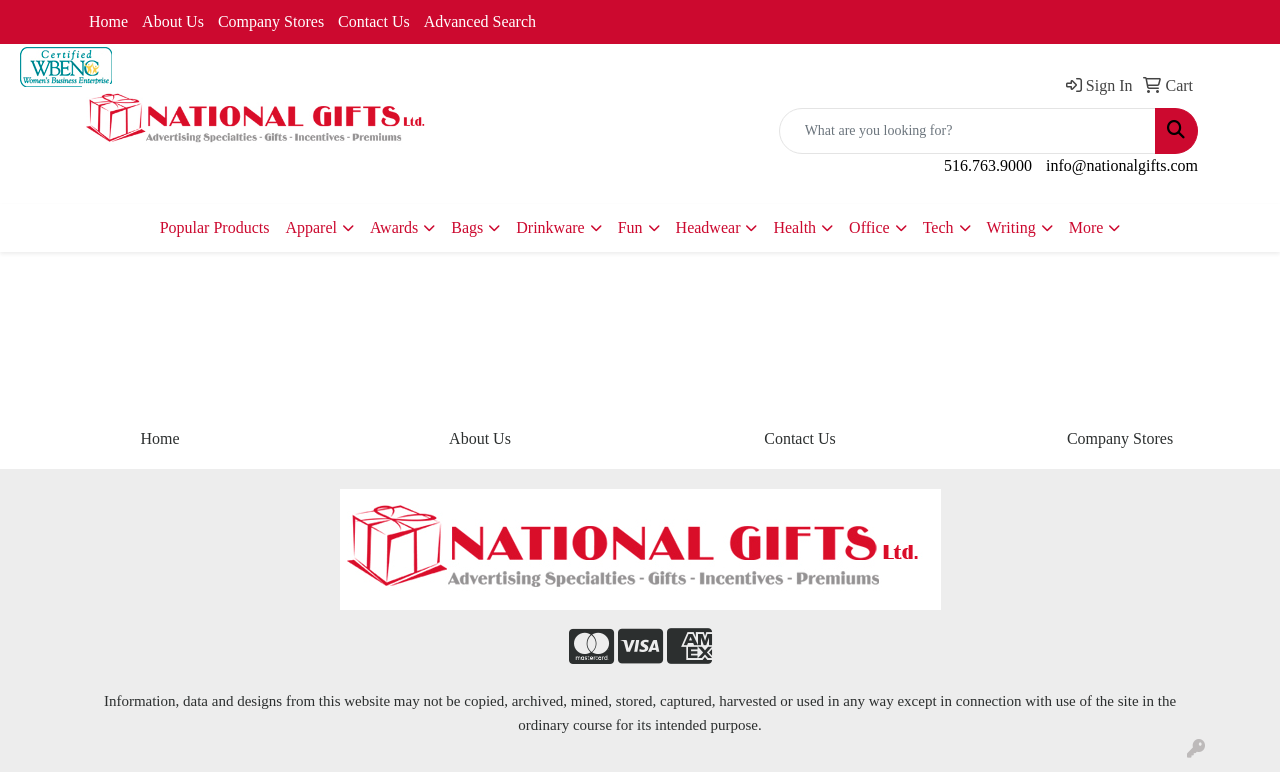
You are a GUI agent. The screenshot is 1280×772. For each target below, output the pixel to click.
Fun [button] (630, 227)
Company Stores (271, 21)
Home (108, 21)
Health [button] (794, 227)
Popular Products (215, 227)
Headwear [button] (708, 227)
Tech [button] (938, 227)
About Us (173, 21)
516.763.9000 (988, 165)
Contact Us (374, 21)
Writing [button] (1011, 227)
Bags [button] (467, 227)
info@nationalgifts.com (1122, 165)
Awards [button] (394, 227)
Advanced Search (480, 21)
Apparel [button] (311, 227)
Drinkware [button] (550, 227)
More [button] (1086, 227)
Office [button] (869, 227)
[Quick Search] (967, 131)
